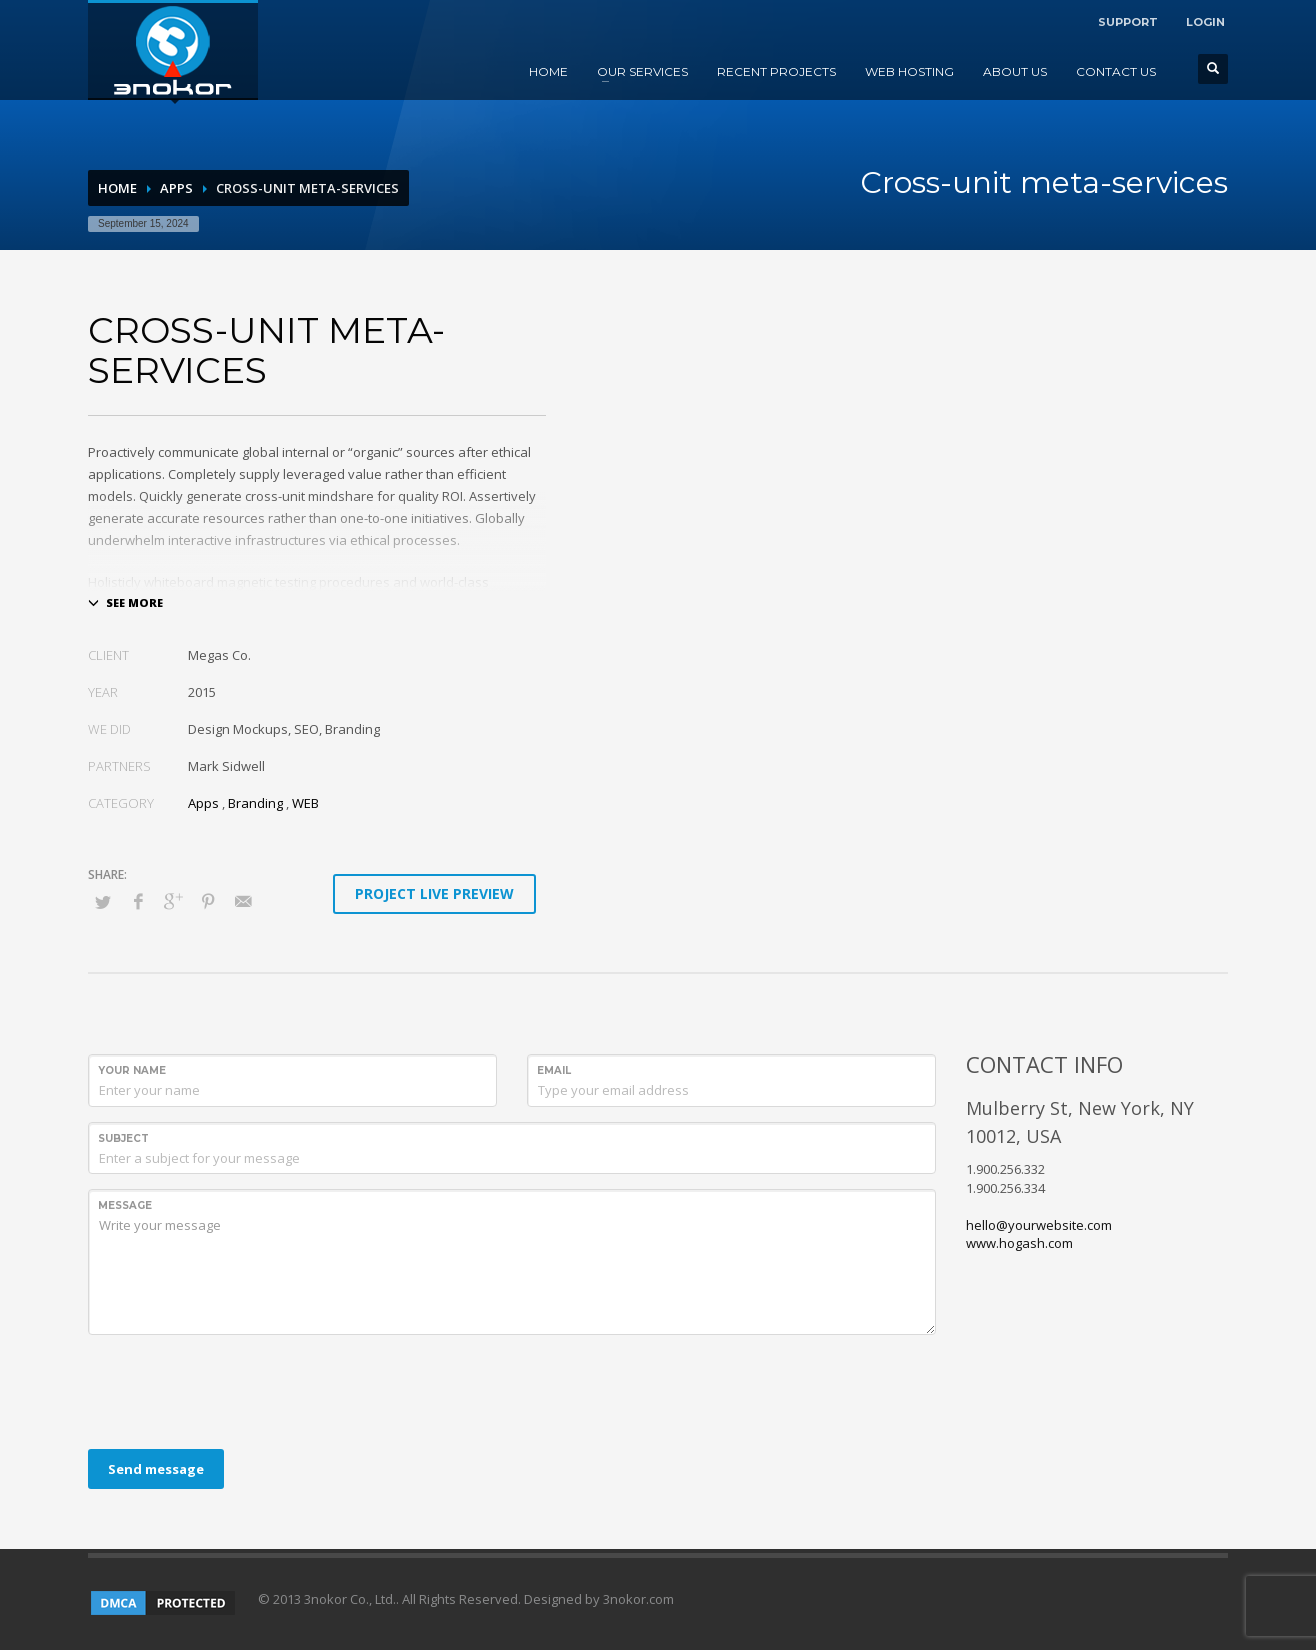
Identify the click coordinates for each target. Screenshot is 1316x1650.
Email (554, 1070)
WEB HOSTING (909, 71)
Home (117, 188)
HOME (548, 71)
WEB (305, 803)
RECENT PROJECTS (776, 71)
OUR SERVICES (642, 71)
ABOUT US (1015, 71)
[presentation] (240, 1389)
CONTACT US (1116, 71)
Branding (255, 803)
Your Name (132, 1070)
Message (125, 1205)
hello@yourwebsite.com (1039, 1225)
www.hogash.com (1019, 1243)
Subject (123, 1138)
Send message (156, 1469)
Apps (176, 188)
